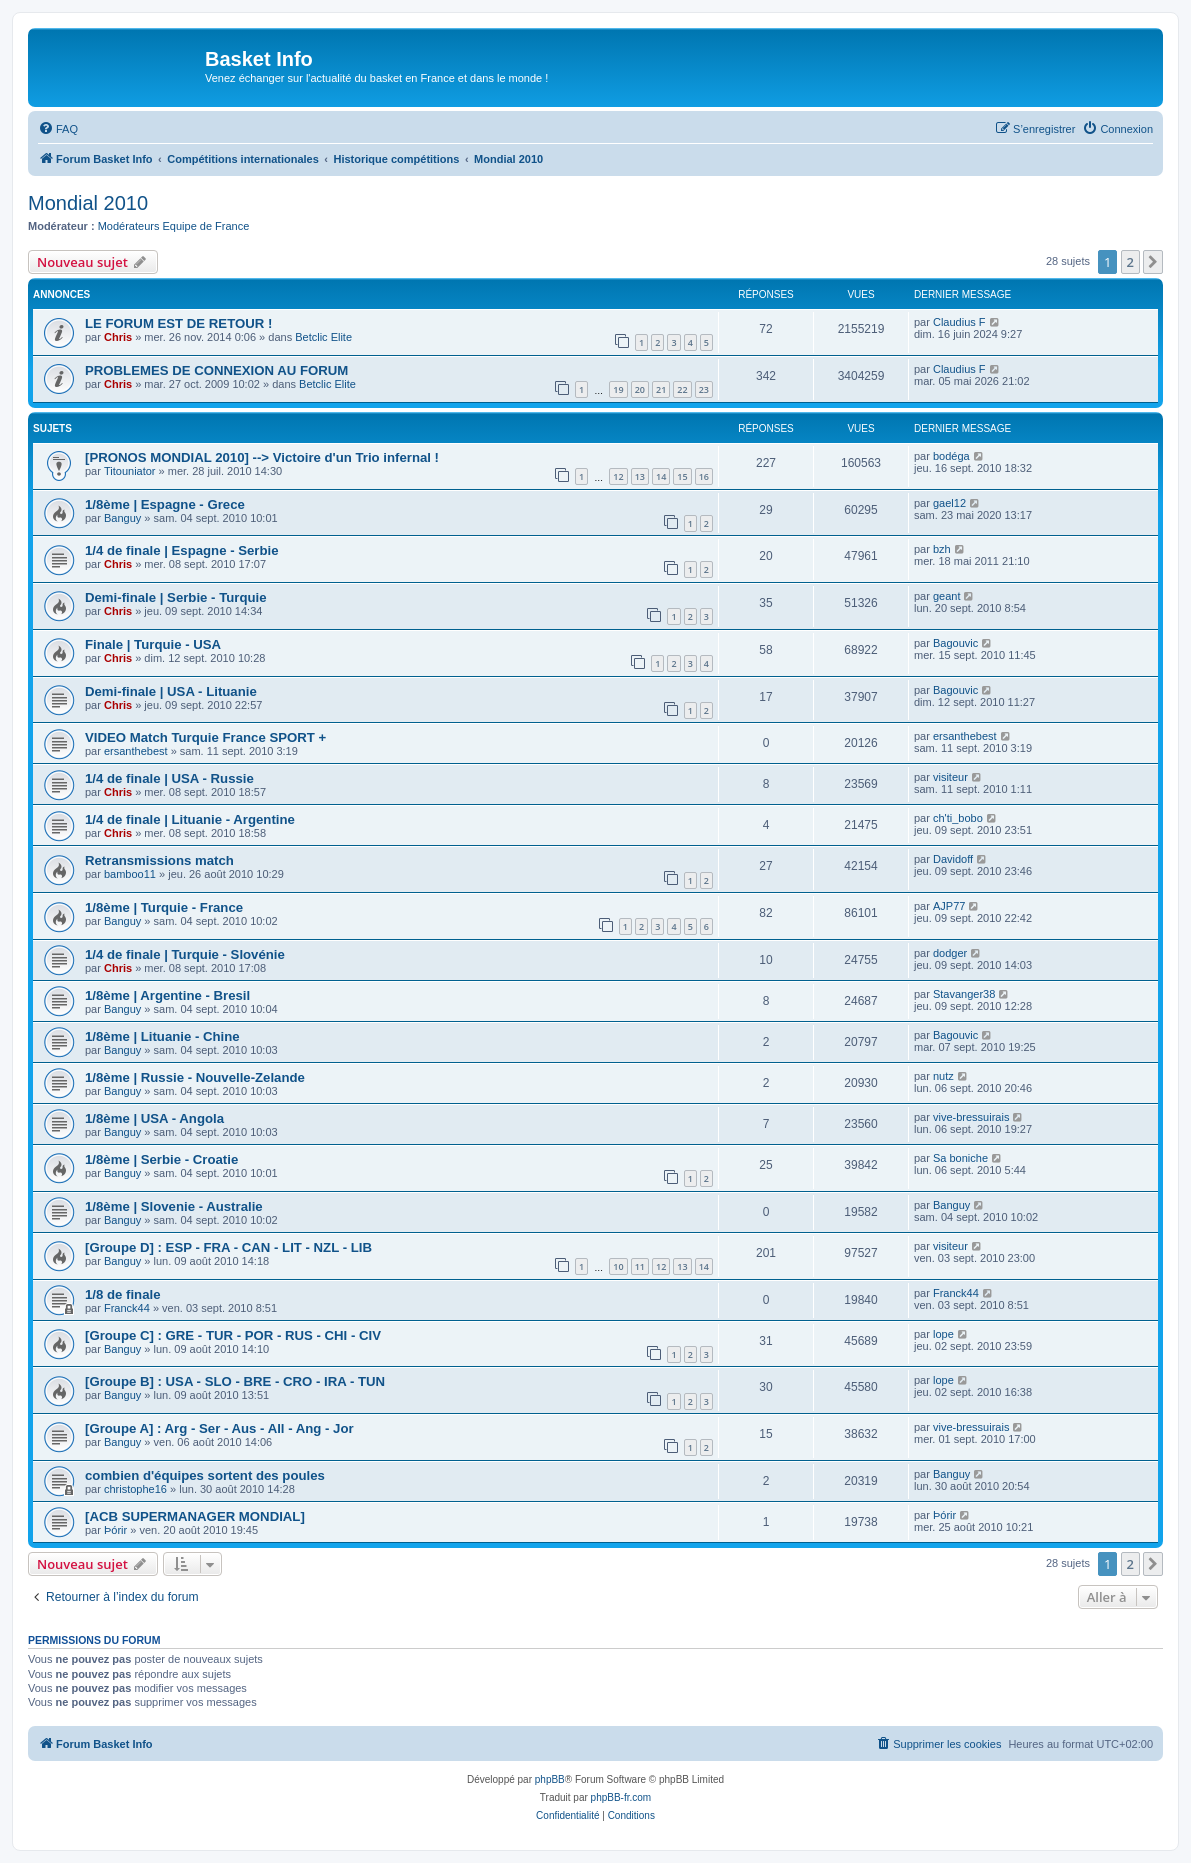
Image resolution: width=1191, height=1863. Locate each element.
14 (661, 476)
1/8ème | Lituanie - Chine (162, 1036)
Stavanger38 (964, 994)
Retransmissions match (159, 860)
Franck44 (127, 1308)
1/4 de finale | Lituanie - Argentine (190, 819)
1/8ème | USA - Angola (154, 1118)
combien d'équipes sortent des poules (205, 1475)
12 (618, 476)
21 (661, 389)
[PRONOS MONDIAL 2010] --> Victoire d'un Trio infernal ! (262, 457)
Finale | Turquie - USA (153, 644)
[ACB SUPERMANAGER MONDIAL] (195, 1516)
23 (704, 389)
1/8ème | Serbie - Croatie (161, 1159)
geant (947, 596)
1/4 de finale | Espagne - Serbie (182, 550)
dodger (950, 953)
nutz (943, 1076)
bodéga (951, 456)
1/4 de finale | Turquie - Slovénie (185, 954)
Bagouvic (955, 643)
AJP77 (949, 906)
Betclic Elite (323, 337)
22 (682, 389)
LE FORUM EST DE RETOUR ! (178, 323)
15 (682, 476)
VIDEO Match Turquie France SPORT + (205, 737)
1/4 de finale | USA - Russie (169, 778)
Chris (118, 337)
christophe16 (135, 1489)
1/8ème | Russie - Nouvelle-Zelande (195, 1077)
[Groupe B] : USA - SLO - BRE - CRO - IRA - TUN (235, 1381)
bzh (942, 549)
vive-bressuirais (971, 1117)
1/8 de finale (123, 1294)
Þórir (115, 1530)
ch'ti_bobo (958, 818)
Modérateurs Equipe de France (174, 226)
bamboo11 (130, 874)
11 (640, 1266)
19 (618, 389)
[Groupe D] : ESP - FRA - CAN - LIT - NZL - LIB (228, 1247)
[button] (1153, 262)
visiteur (950, 777)
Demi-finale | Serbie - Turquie (176, 597)
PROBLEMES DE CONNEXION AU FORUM (216, 370)
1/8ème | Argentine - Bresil (167, 995)
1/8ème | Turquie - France (164, 907)
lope (943, 1334)
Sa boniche (960, 1158)
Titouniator (130, 471)
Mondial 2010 (88, 203)
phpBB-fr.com (621, 1797)
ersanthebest (136, 751)
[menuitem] (58, 129)
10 (618, 1266)
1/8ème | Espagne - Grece (165, 504)
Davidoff (953, 859)
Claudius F (959, 322)
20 (640, 389)
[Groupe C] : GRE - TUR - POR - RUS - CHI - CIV (233, 1335)
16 (704, 476)
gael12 (949, 503)
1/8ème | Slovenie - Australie (174, 1206)
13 (640, 476)
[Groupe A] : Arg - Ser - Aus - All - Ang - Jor (219, 1428)
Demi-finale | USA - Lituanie (171, 691)
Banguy (122, 518)
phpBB (550, 1779)
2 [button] (1130, 262)
